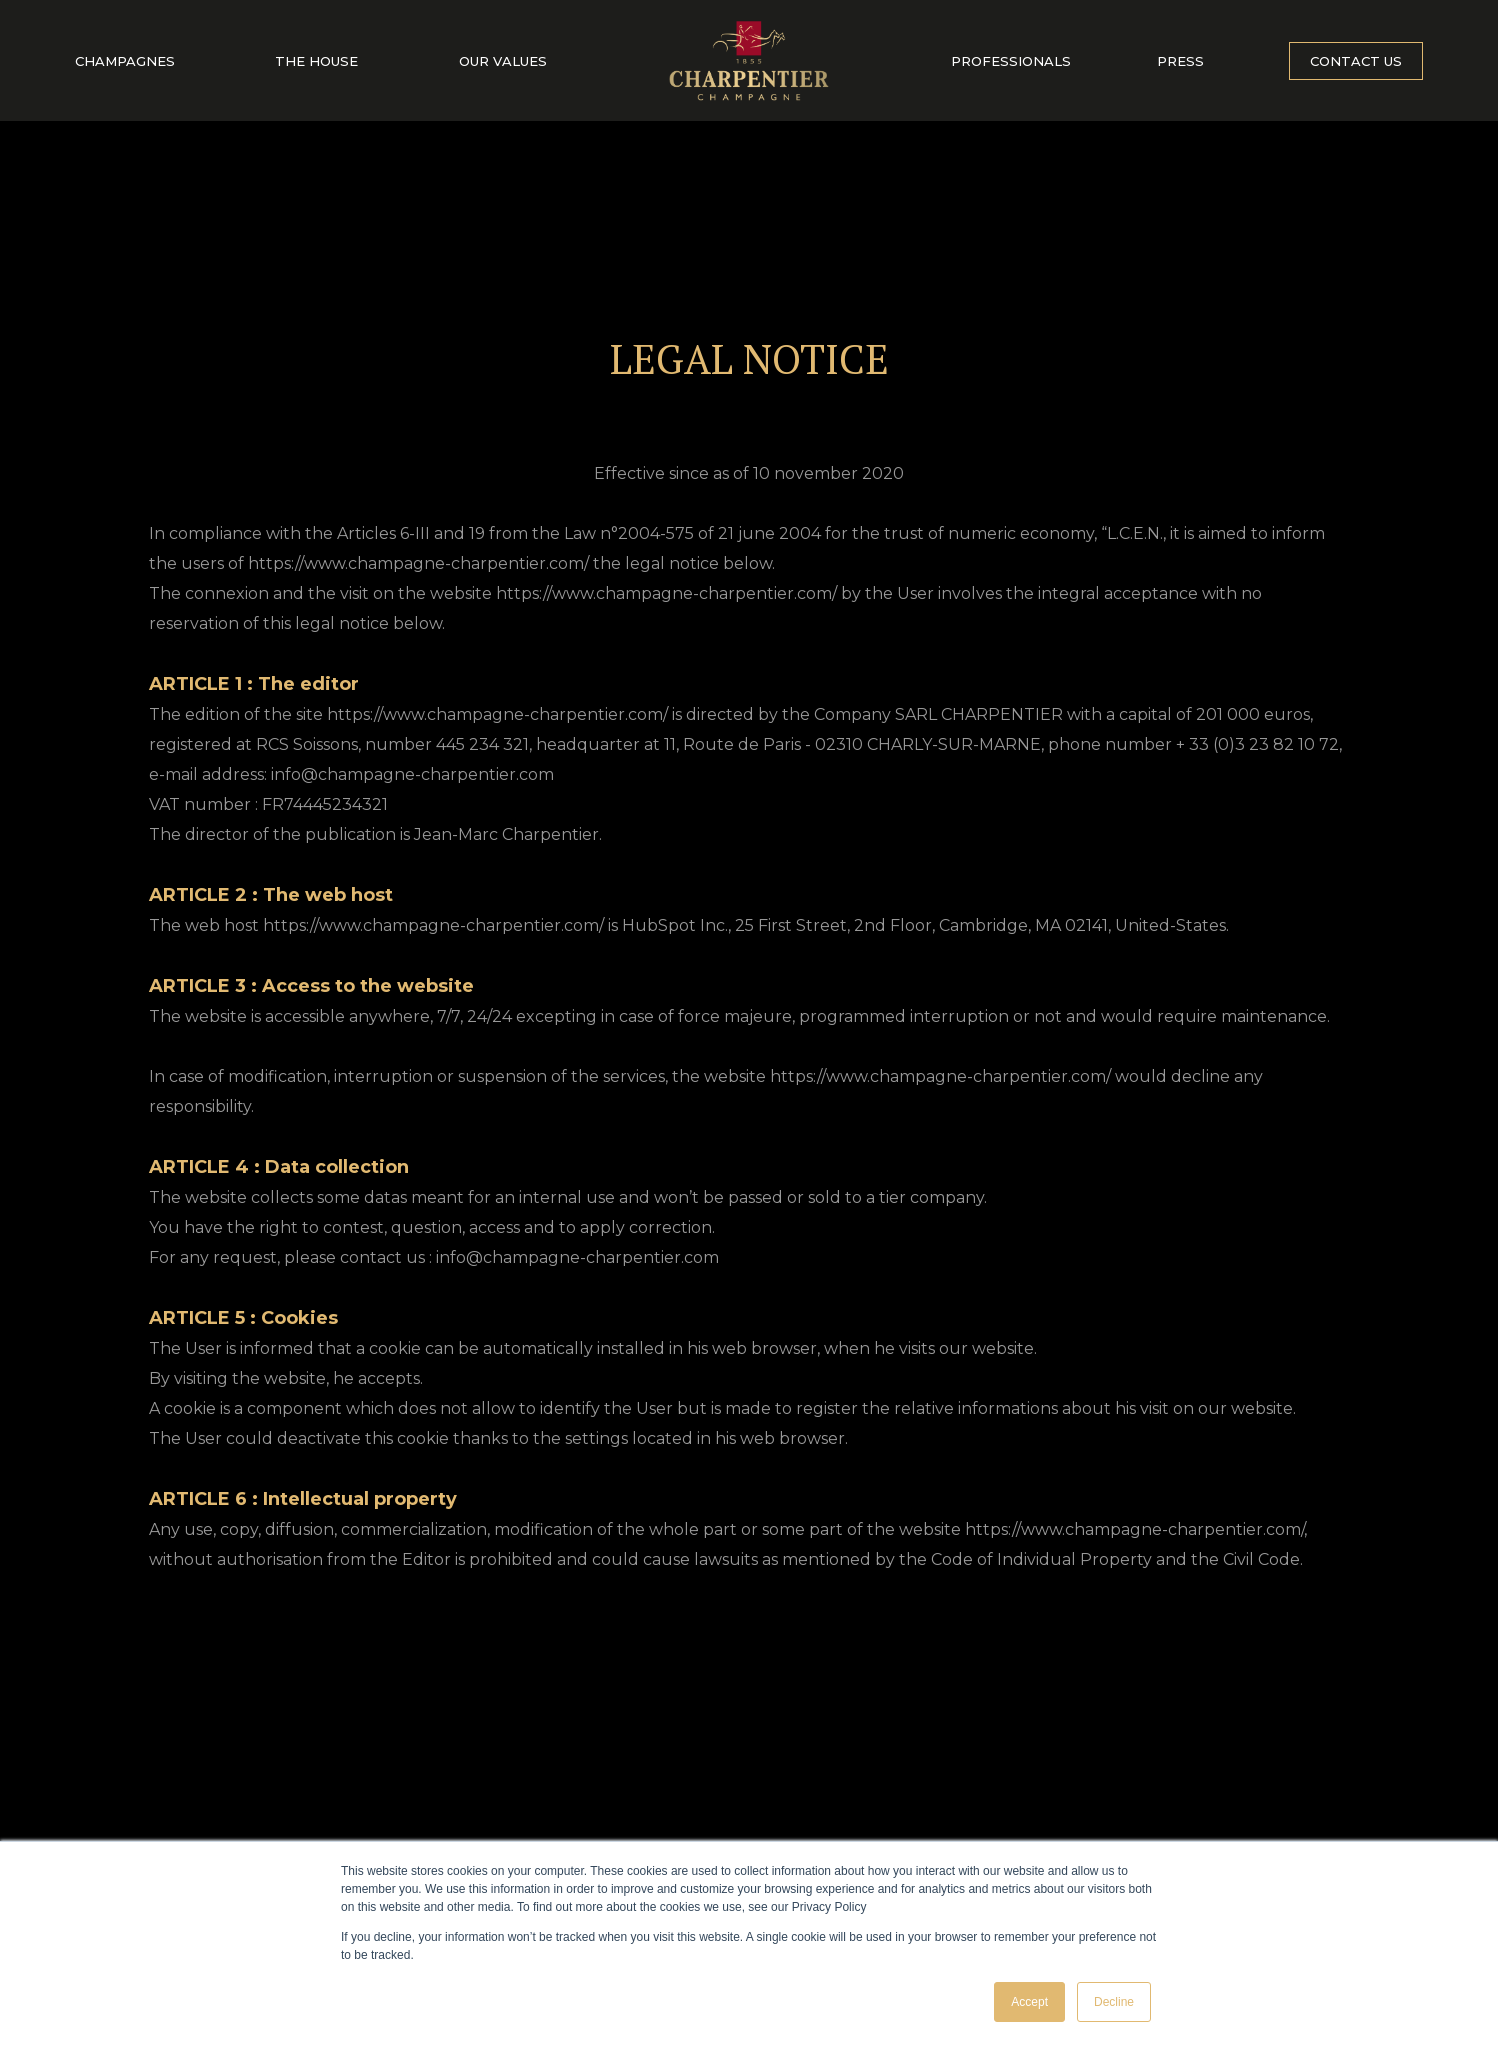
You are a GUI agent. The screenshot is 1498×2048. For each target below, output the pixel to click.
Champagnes (125, 61)
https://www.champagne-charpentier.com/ (497, 714)
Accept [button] (1029, 2002)
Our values (503, 61)
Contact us (1356, 61)
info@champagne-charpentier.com (412, 774)
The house (316, 61)
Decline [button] (1114, 2002)
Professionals (1011, 61)
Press (1180, 61)
